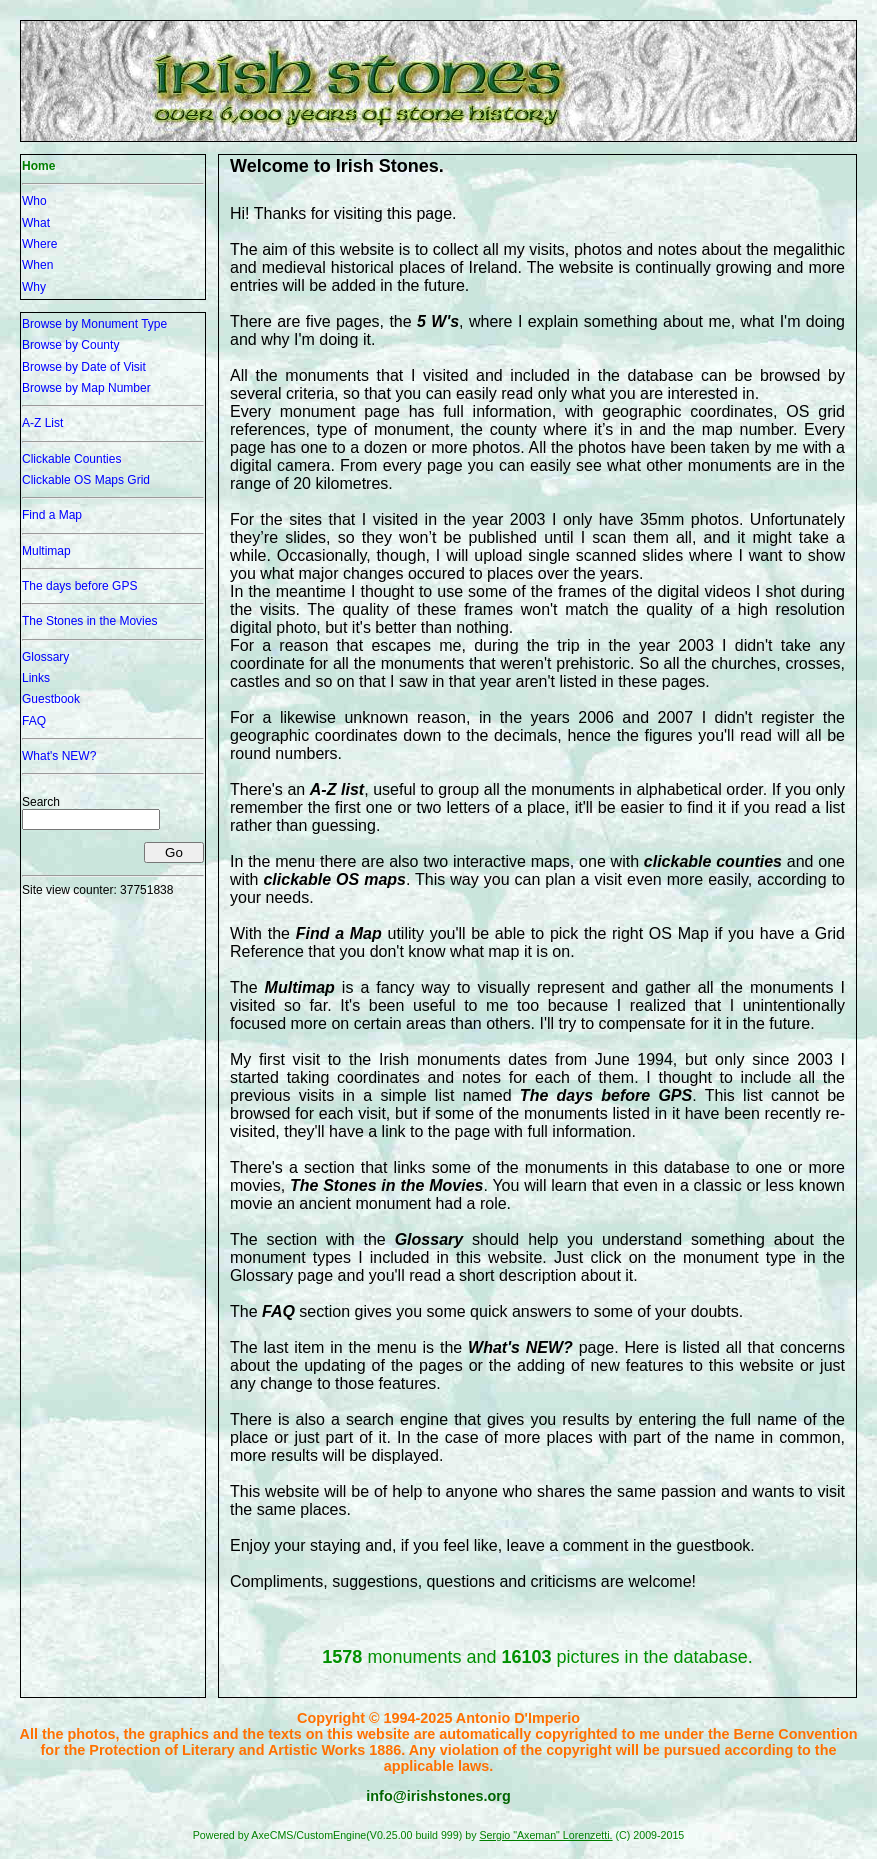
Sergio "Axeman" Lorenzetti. (545, 1835)
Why (34, 287)
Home (38, 166)
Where (39, 244)
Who (34, 201)
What (36, 223)
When (37, 265)
